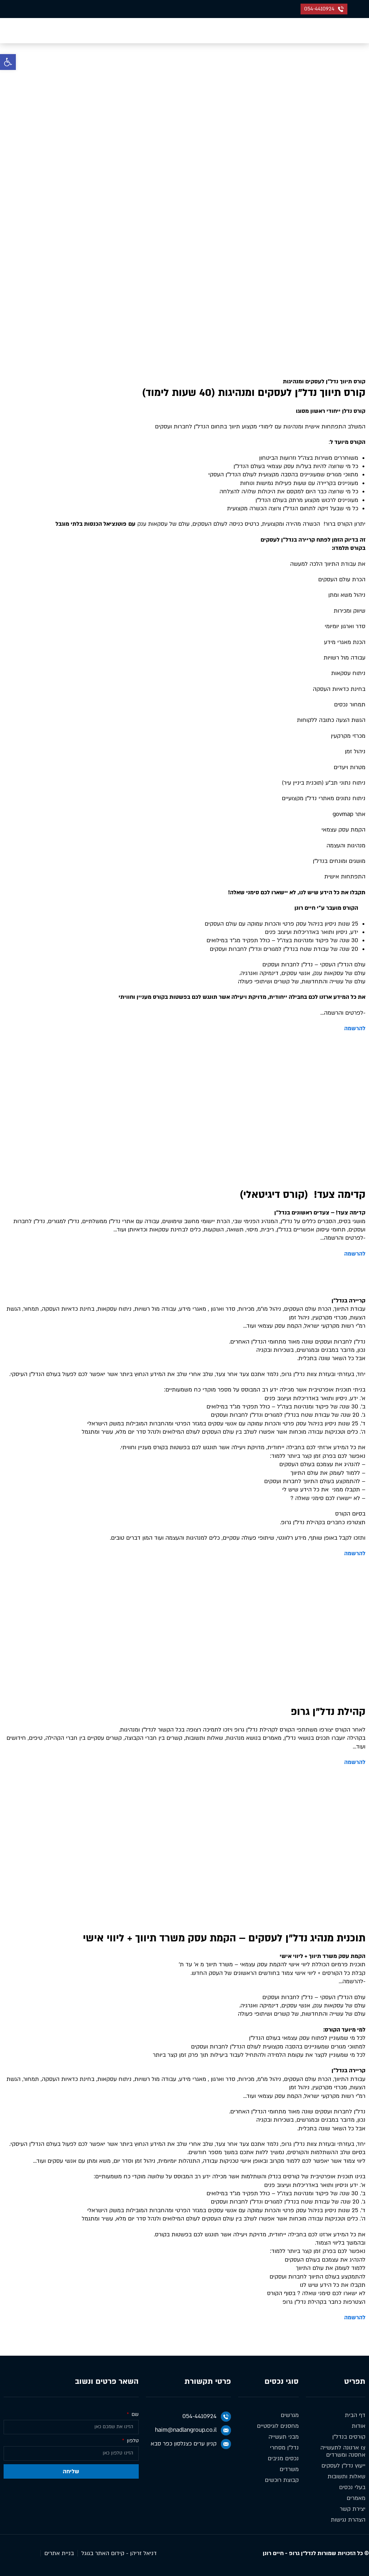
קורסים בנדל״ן (348, 2436)
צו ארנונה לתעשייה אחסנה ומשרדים (342, 2451)
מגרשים (290, 2415)
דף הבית (204, 92)
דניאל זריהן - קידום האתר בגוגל (119, 2553)
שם (134, 2415)
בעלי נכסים (352, 2487)
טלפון (132, 2441)
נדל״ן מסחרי (284, 2447)
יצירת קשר (352, 2509)
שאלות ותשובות (346, 2476)
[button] (8, 62)
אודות (358, 2426)
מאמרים (356, 2498)
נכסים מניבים (283, 2458)
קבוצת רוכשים (282, 2480)
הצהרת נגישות (348, 2519)
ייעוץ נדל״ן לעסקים (343, 2465)
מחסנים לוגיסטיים (278, 2426)
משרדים (289, 2469)
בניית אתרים (59, 2553)
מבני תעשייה (283, 2436)
